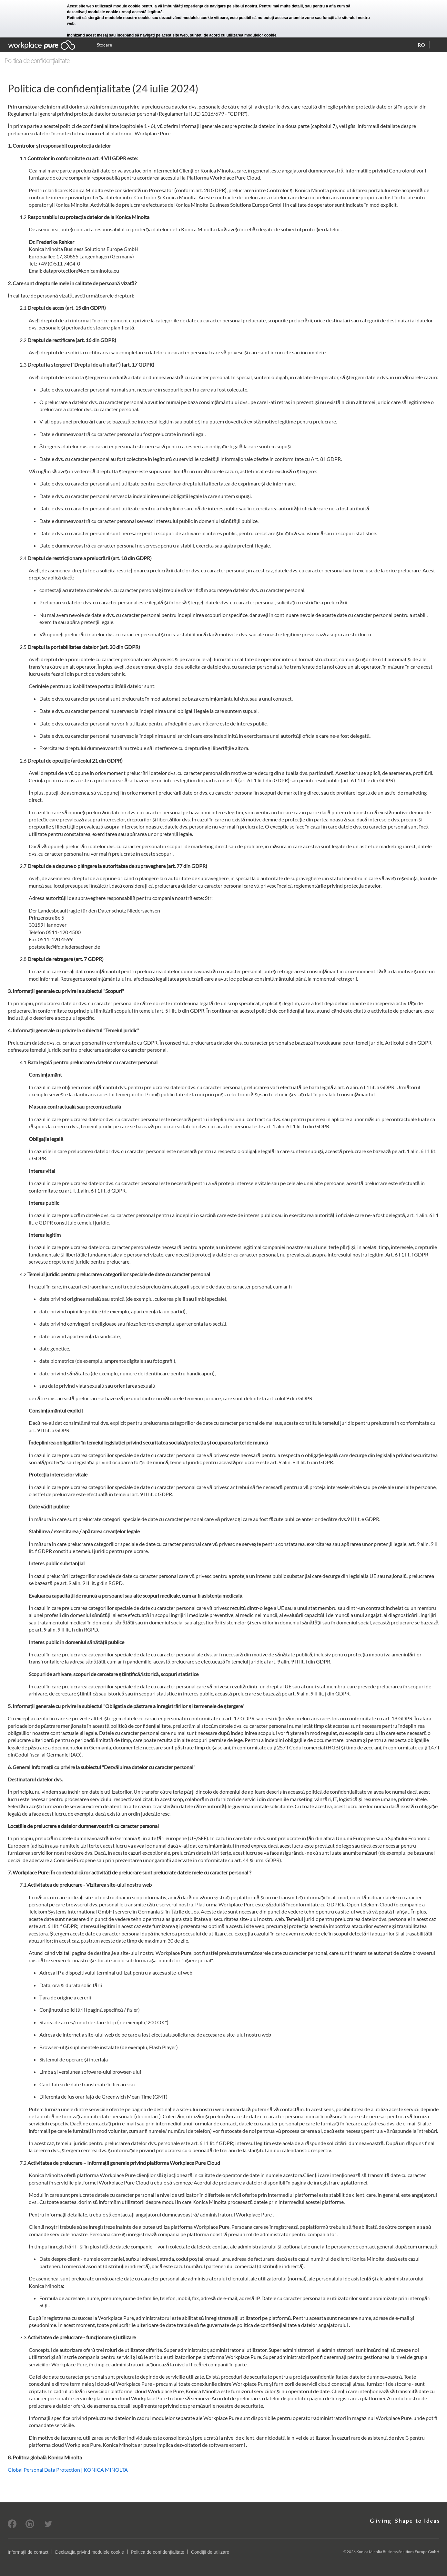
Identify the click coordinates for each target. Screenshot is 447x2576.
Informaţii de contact (28, 2552)
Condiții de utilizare (210, 2552)
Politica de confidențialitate (157, 2552)
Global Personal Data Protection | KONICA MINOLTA (68, 2469)
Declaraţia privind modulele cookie (89, 2552)
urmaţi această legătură (141, 12)
